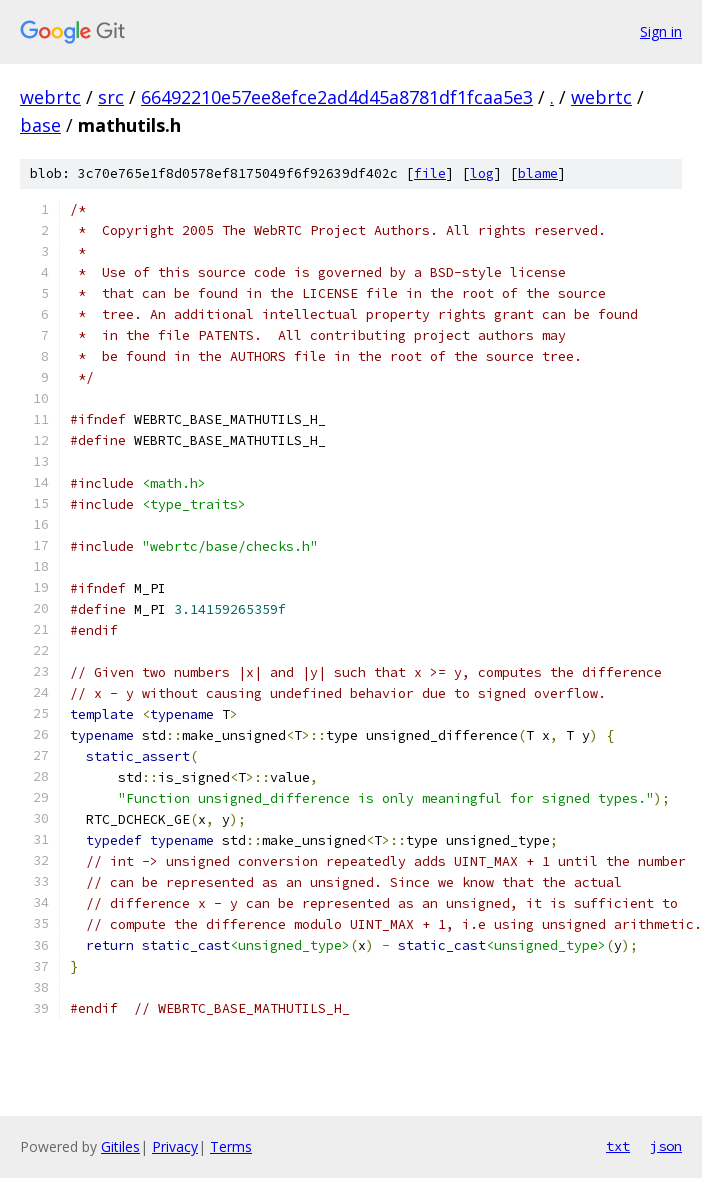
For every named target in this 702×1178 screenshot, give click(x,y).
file (430, 173)
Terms (231, 1146)
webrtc (50, 97)
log (482, 173)
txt (618, 1146)
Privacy (175, 1146)
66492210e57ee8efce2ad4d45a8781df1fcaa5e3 (337, 97)
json (666, 1146)
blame (538, 173)
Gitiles (120, 1146)
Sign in (661, 31)
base (40, 125)
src (111, 97)
